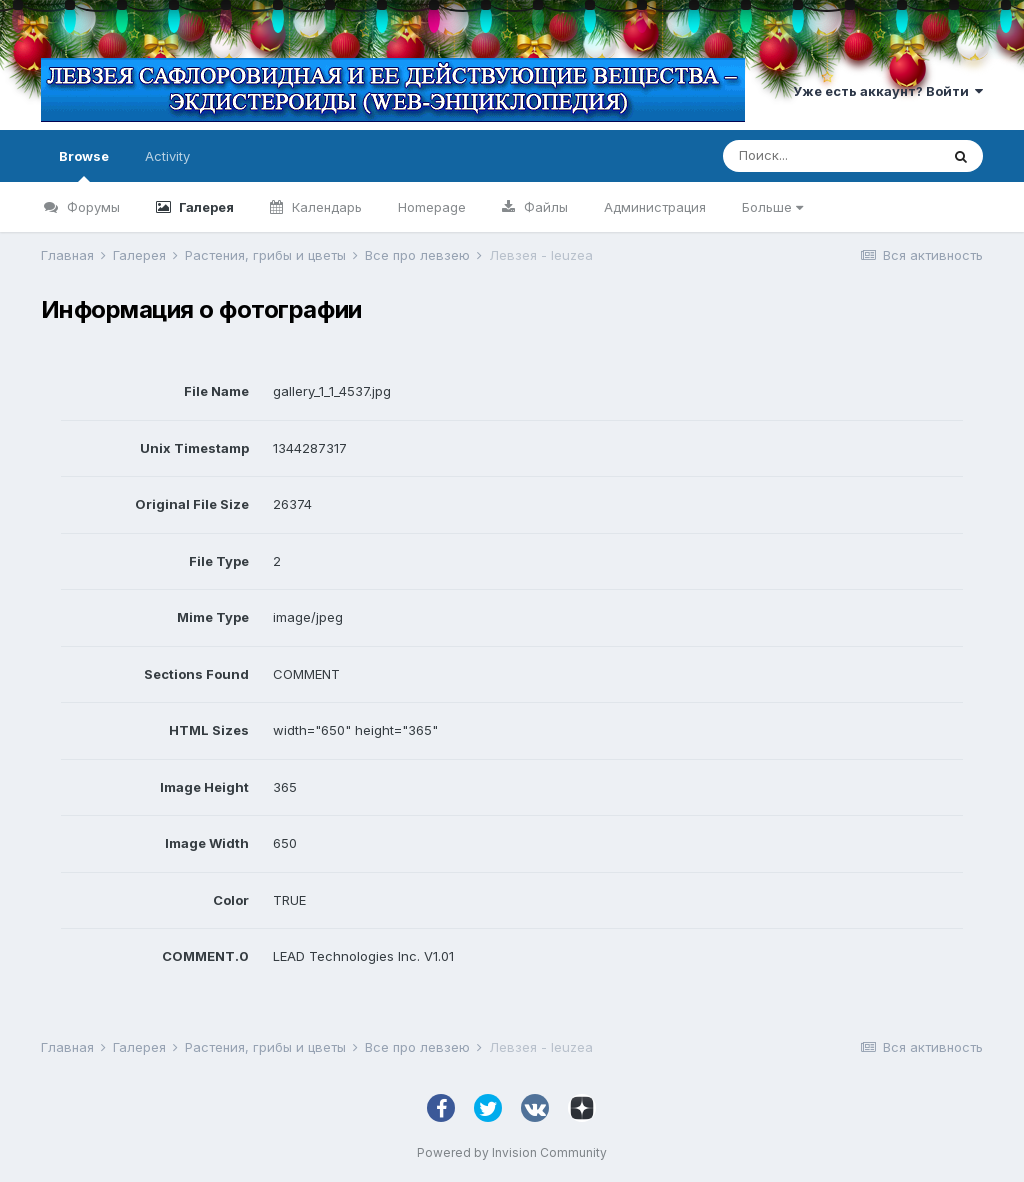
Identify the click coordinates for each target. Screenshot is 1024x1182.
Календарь (325, 207)
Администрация (655, 207)
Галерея (205, 207)
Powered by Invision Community (512, 1152)
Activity (167, 156)
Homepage (432, 207)
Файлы (544, 207)
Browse (84, 165)
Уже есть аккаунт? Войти (888, 91)
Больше (772, 207)
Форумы (91, 207)
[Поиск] (831, 156)
